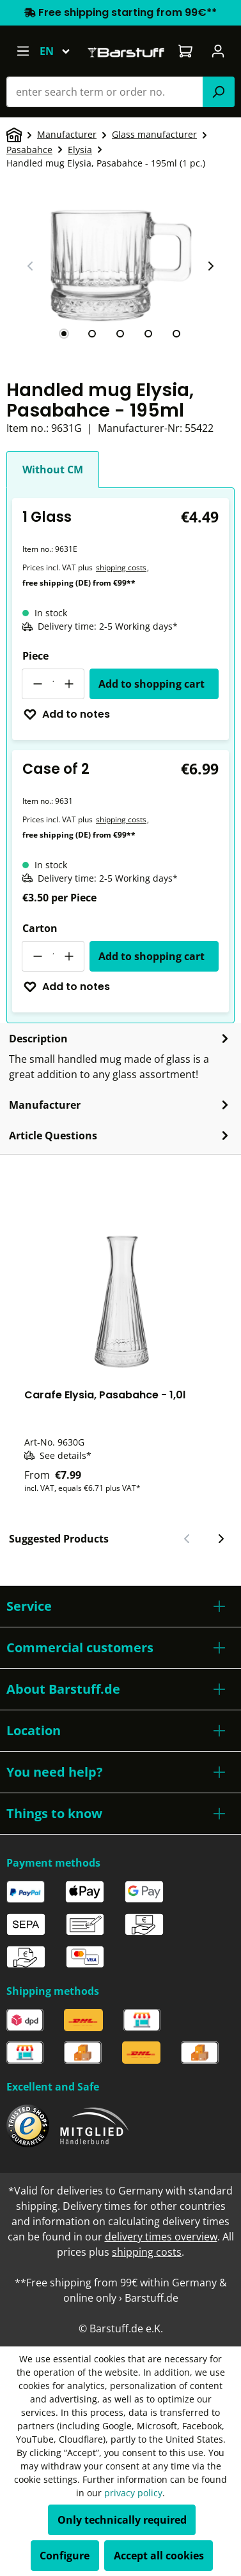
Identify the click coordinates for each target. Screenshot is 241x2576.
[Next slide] (210, 266)
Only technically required (122, 2520)
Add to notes (66, 714)
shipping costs (121, 567)
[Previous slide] (31, 266)
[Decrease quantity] (37, 684)
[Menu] (22, 51)
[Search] (219, 92)
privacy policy (133, 2493)
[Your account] (218, 51)
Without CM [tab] (52, 470)
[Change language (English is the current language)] (60, 51)
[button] (120, 1606)
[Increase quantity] (69, 684)
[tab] (64, 334)
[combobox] (104, 92)
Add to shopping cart (151, 684)
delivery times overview (161, 2237)
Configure (64, 2556)
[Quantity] (53, 684)
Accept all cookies (159, 2556)
